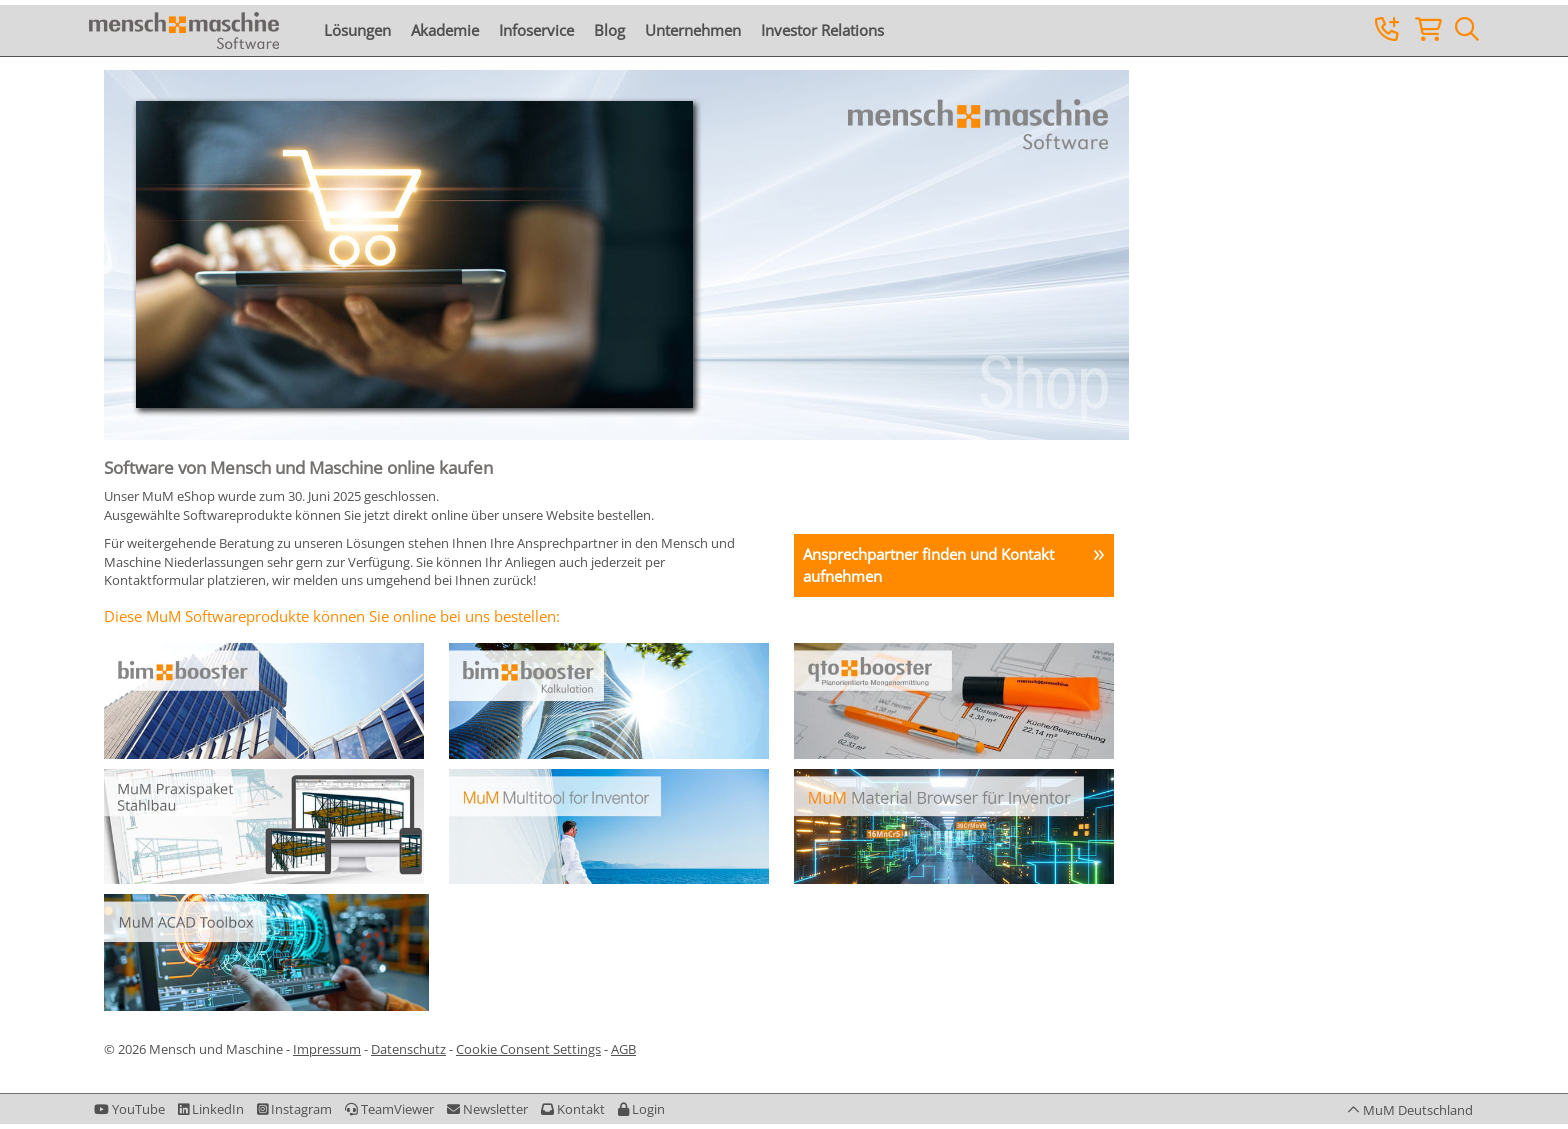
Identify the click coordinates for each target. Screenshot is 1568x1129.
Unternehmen (693, 30)
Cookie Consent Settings (528, 1049)
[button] (641, 1109)
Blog (609, 30)
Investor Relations (822, 30)
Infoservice (536, 30)
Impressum (327, 1049)
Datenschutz (408, 1049)
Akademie (445, 30)
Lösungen (357, 30)
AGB (623, 1049)
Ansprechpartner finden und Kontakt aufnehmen (928, 564)
